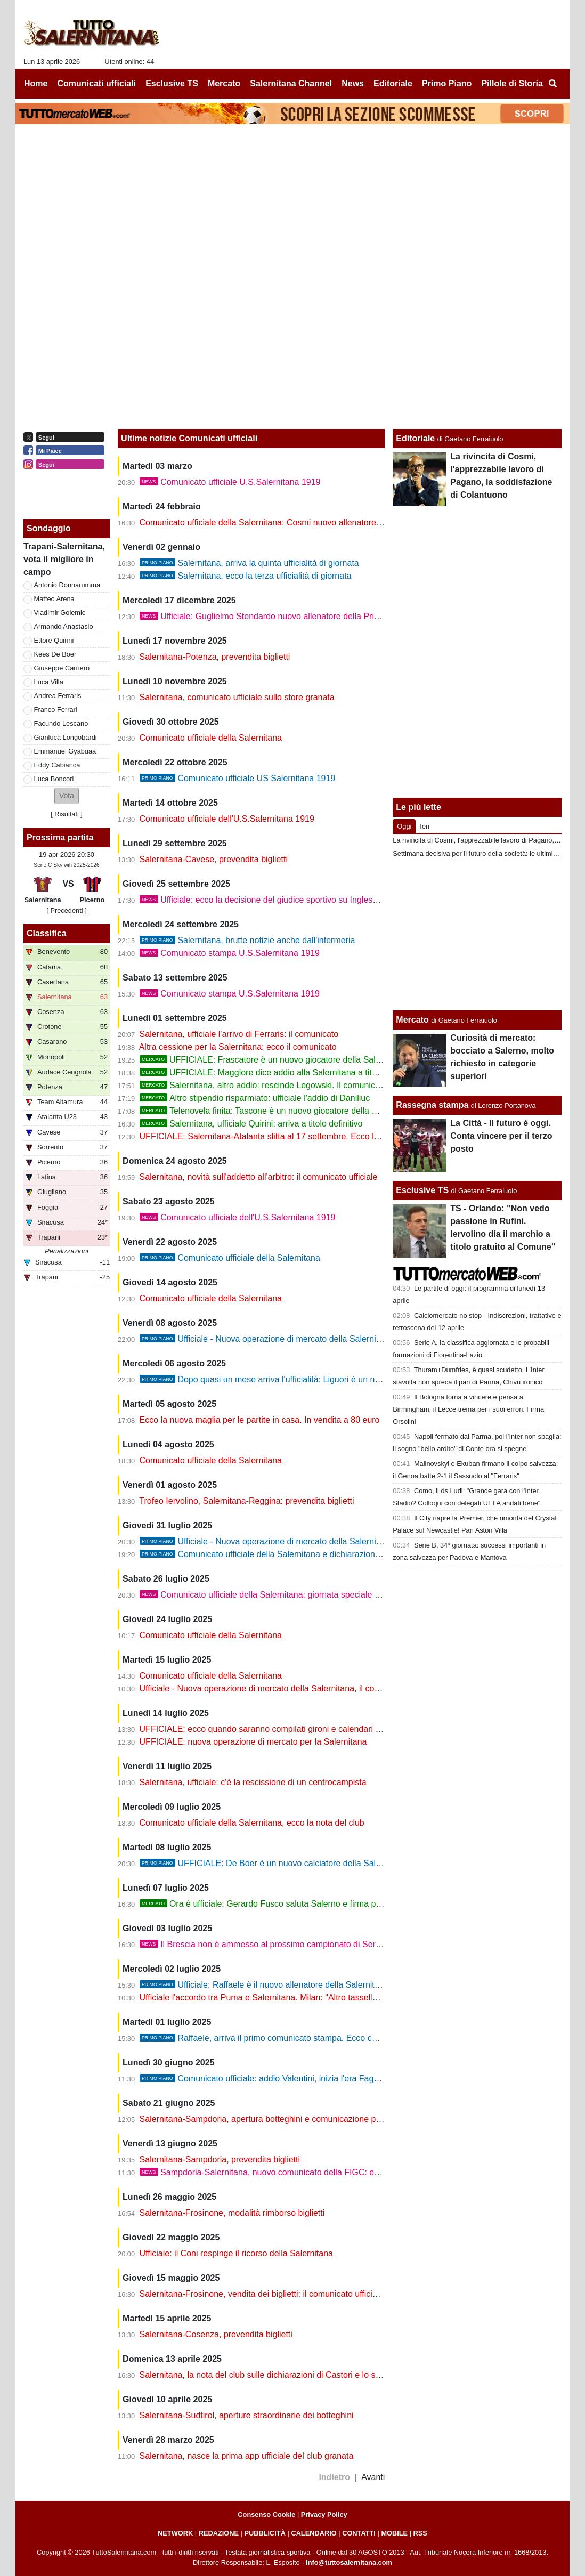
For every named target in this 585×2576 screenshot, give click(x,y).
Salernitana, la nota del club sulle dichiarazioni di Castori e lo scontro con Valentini (295, 2374)
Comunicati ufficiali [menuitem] (97, 83)
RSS (420, 2533)
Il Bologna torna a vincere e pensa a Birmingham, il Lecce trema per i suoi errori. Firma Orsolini (468, 1409)
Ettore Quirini (54, 640)
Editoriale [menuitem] (392, 83)
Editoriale (415, 438)
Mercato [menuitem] (224, 83)
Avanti (373, 2477)
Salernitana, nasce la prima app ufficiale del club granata (247, 2455)
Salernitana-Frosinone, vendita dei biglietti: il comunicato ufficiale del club (278, 2293)
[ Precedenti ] (66, 910)
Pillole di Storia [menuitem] (512, 83)
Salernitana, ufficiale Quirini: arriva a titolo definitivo (251, 1123)
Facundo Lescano (61, 723)
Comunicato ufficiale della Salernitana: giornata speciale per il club (275, 1594)
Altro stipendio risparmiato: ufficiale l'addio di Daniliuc (255, 1098)
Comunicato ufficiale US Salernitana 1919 (238, 778)
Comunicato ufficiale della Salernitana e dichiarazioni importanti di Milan (294, 1554)
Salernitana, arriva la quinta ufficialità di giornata (249, 563)
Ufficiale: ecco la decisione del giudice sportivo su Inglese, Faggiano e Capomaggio (308, 899)
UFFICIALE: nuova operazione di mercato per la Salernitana (253, 1741)
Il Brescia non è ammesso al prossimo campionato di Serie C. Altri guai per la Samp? (311, 1944)
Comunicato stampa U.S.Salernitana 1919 (230, 953)
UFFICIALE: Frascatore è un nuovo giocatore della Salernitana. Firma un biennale (310, 1059)
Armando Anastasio (63, 626)
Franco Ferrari (55, 710)
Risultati (66, 814)
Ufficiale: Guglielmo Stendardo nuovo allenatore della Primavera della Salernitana (304, 616)
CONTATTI (359, 2533)
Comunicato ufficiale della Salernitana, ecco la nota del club (252, 1822)
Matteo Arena (54, 599)
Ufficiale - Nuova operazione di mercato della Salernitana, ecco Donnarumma (304, 1338)
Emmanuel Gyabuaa (65, 751)
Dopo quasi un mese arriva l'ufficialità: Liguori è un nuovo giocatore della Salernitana (318, 1379)
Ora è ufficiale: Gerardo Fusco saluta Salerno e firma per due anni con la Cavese (307, 1903)
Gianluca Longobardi (65, 737)
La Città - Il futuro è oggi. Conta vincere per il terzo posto (501, 1136)
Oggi (404, 826)
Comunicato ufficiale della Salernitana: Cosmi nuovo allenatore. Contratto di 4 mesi (296, 522)
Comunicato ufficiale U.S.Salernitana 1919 (230, 482)
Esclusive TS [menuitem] (171, 83)
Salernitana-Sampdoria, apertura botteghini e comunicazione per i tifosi (274, 2119)
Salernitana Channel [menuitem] (291, 83)
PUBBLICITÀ (265, 2533)
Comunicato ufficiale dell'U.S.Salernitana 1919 (227, 818)
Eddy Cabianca (57, 765)
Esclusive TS (422, 1190)
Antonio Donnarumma (67, 585)
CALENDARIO (313, 2533)
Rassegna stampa (432, 1104)
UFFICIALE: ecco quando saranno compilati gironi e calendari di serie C (275, 1728)
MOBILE (394, 2533)
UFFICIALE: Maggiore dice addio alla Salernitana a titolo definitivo (279, 1072)
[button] (66, 796)
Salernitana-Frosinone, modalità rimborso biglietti (232, 2212)
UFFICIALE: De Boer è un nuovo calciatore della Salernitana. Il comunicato (301, 1863)
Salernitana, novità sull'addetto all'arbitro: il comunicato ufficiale (259, 1176)
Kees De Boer (55, 654)
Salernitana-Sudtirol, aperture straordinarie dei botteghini (247, 2415)
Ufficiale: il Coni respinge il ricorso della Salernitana (236, 2253)
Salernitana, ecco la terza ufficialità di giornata (246, 575)
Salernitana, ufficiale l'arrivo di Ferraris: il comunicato (239, 1034)
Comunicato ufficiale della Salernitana (211, 737)
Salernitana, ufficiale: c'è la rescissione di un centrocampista (253, 1782)
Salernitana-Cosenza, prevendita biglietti (216, 2334)
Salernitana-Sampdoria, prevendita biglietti (220, 2159)
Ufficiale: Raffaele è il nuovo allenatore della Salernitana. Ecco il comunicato (302, 1984)
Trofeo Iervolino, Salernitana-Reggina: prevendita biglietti (246, 1500)
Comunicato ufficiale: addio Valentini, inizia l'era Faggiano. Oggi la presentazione (311, 2078)
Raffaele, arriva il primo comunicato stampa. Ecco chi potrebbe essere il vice (303, 2038)
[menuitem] (552, 83)
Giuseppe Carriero (62, 668)
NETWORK (175, 2533)
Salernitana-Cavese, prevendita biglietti (214, 859)
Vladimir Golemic (60, 613)
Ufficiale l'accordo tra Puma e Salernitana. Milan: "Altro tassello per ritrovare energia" (299, 1997)
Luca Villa (48, 682)
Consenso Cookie (266, 2514)
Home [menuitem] (35, 83)
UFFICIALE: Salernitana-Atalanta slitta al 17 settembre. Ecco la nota (269, 1136)
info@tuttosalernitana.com (349, 2562)
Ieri (424, 826)
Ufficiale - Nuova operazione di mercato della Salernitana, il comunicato (294, 1541)
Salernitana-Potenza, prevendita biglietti (215, 656)
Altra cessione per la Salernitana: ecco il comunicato (238, 1046)
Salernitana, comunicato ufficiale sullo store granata (237, 697)
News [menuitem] (353, 83)
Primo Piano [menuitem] (447, 83)
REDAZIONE (219, 2533)
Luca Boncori (54, 779)
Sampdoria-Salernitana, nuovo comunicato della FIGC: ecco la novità (281, 2172)
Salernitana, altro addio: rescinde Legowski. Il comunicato (263, 1085)
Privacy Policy (324, 2514)
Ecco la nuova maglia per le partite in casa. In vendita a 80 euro (260, 1419)
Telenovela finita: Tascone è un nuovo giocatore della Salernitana (277, 1110)
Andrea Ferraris (58, 696)
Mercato (412, 1019)
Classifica (47, 933)
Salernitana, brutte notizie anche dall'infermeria (247, 940)
